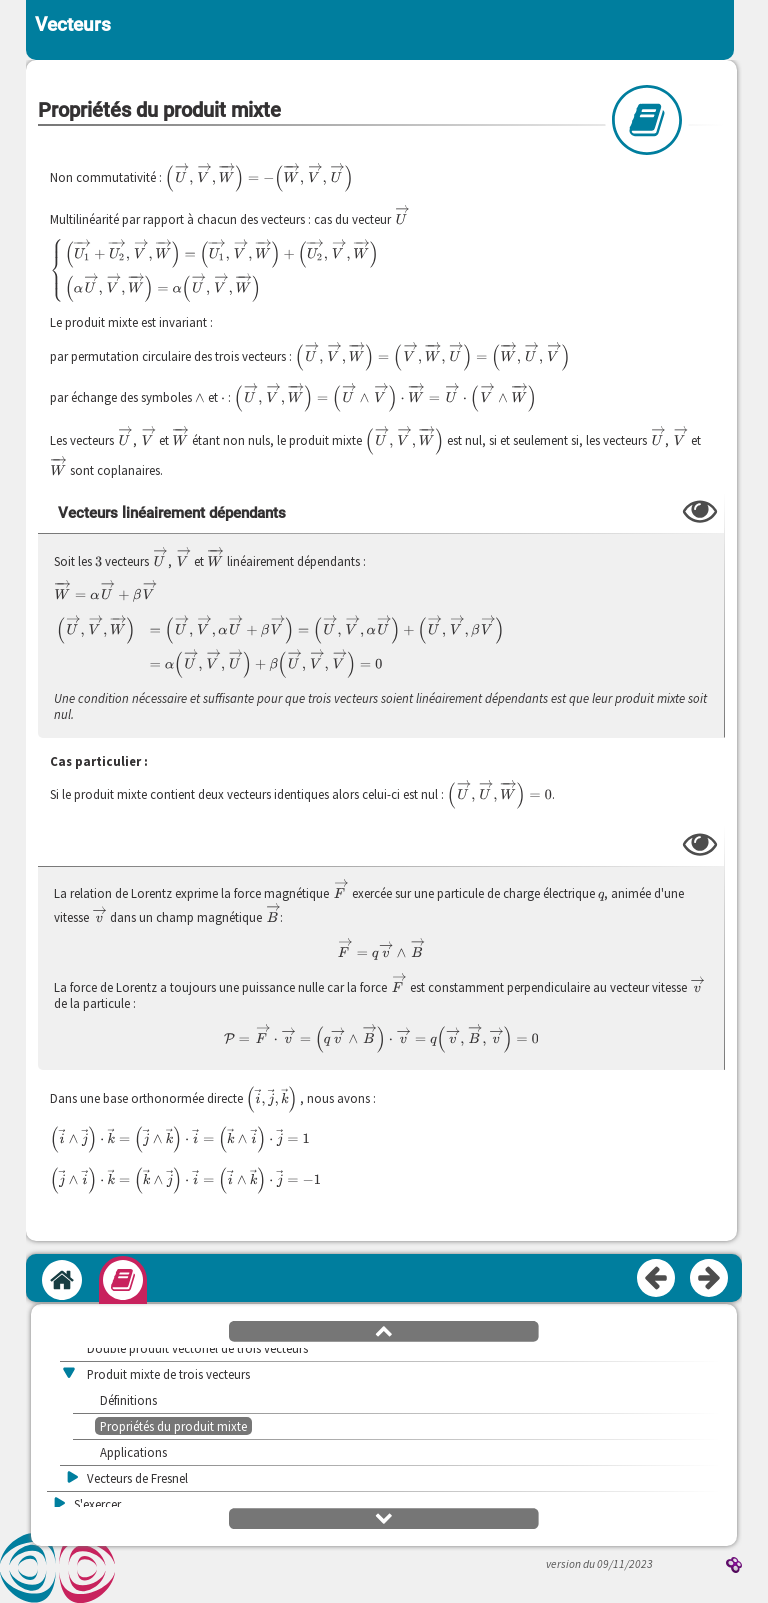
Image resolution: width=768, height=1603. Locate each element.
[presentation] (259, 178)
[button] (384, 1330)
